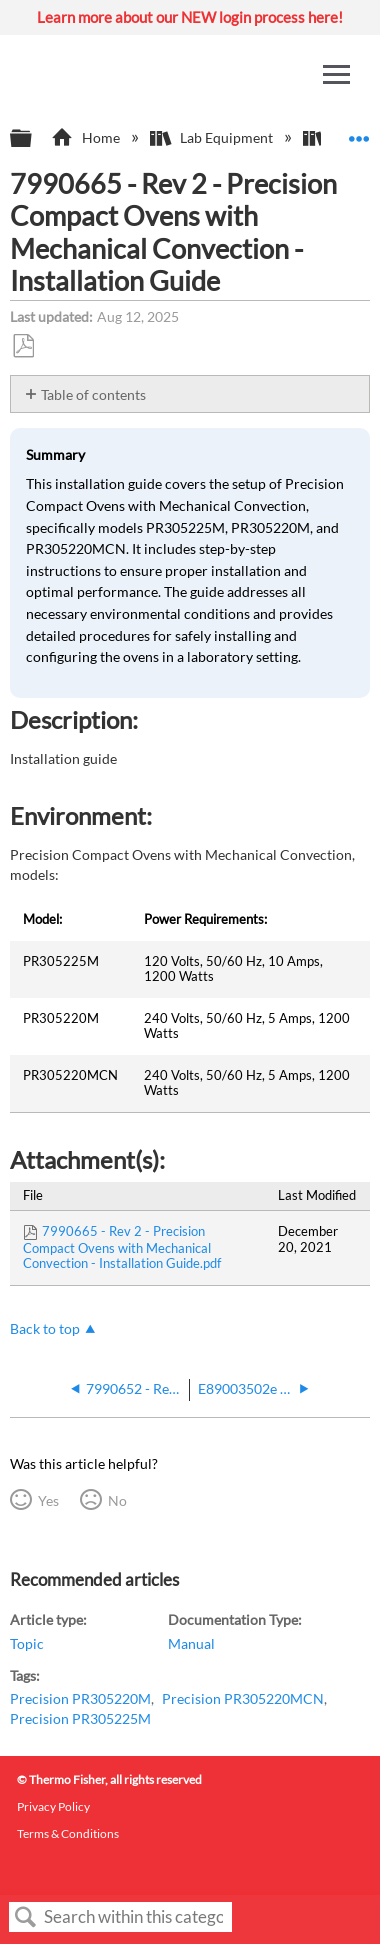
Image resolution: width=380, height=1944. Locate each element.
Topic (27, 1643)
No (117, 1500)
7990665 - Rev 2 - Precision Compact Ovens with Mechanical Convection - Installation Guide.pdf (122, 1247)
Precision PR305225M (80, 1718)
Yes (48, 1500)
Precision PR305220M (80, 1698)
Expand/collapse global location (359, 132)
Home (86, 137)
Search (26, 1917)
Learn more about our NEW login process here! (190, 17)
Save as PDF (23, 346)
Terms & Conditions (68, 1833)
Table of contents (93, 394)
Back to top (45, 1328)
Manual (191, 1643)
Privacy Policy (53, 1806)
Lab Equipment (213, 137)
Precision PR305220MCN (243, 1698)
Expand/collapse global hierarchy (34, 139)
